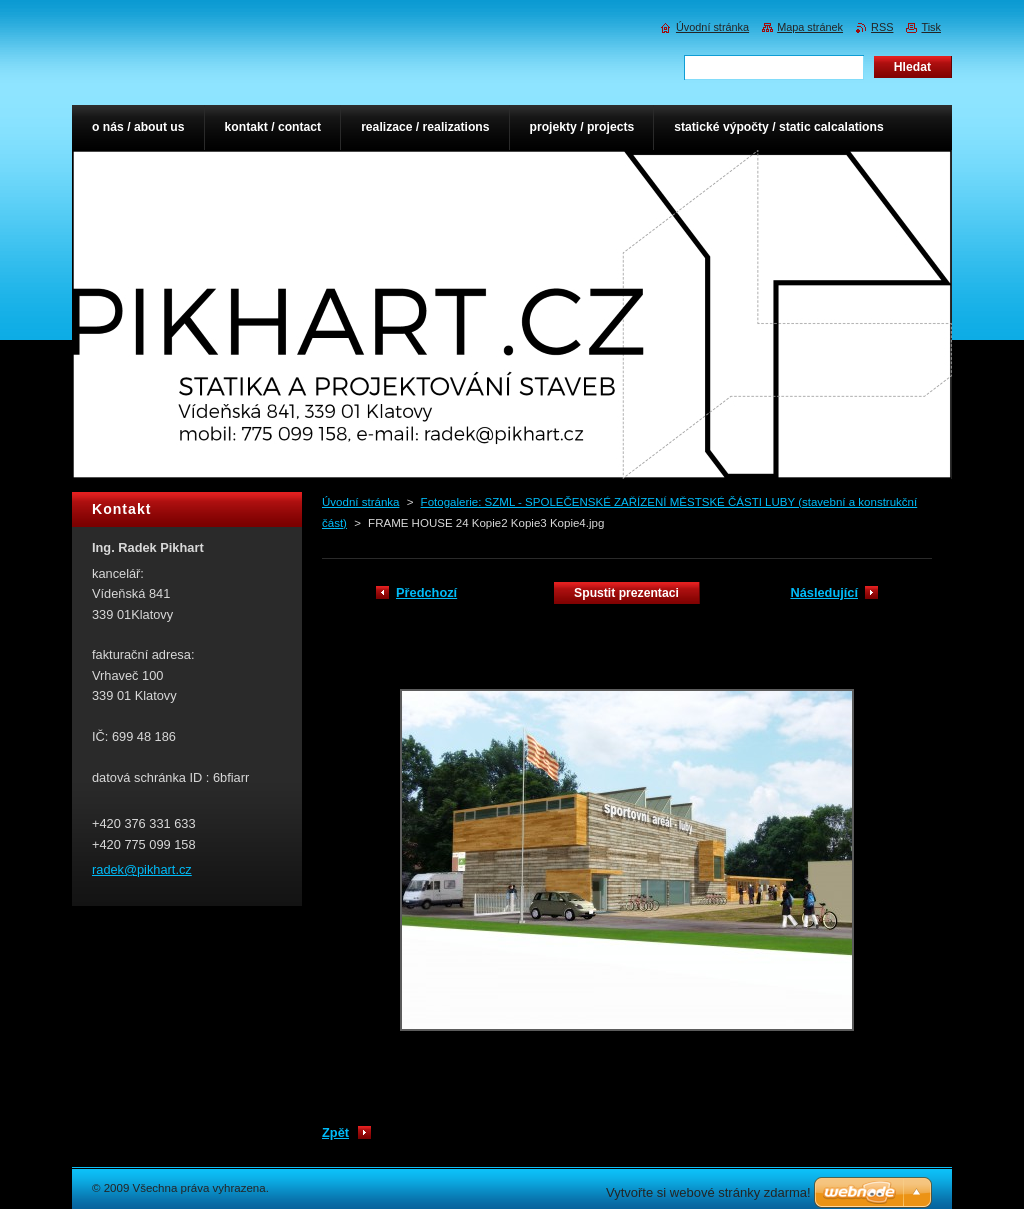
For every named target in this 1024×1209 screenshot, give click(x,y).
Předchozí (426, 592)
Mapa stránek (810, 27)
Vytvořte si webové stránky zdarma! (708, 1192)
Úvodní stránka (360, 502)
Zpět (335, 1132)
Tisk (931, 27)
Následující (824, 592)
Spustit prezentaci (626, 593)
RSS (882, 27)
